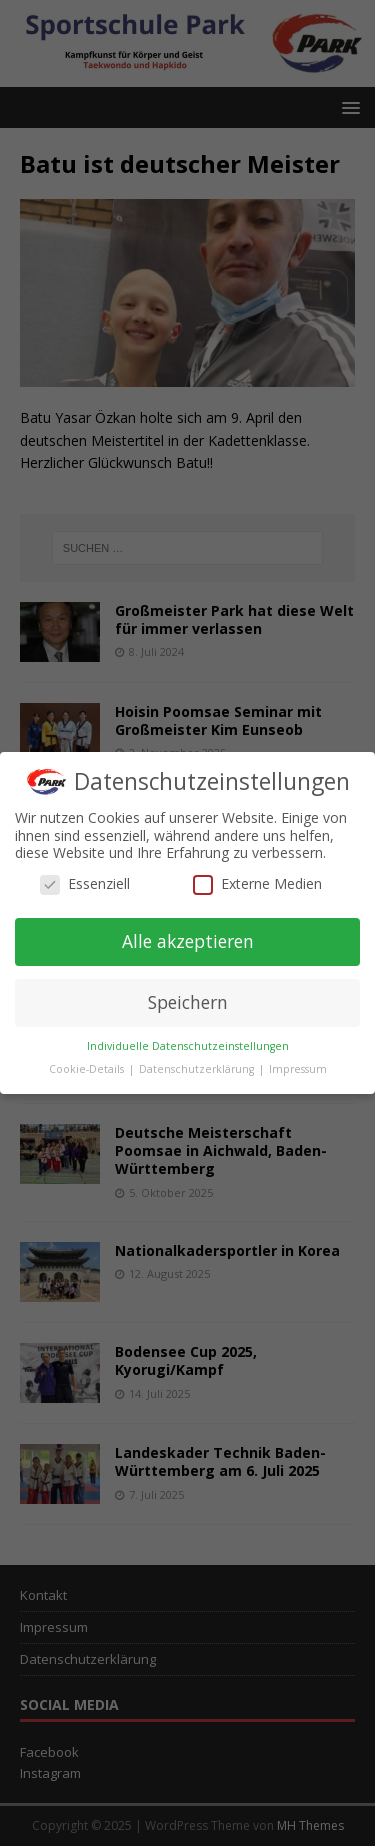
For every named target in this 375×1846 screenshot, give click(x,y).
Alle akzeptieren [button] (188, 941)
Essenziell (85, 884)
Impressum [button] (298, 1069)
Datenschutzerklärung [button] (198, 1069)
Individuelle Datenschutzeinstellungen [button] (188, 1046)
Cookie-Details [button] (88, 1069)
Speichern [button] (188, 1002)
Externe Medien (257, 884)
